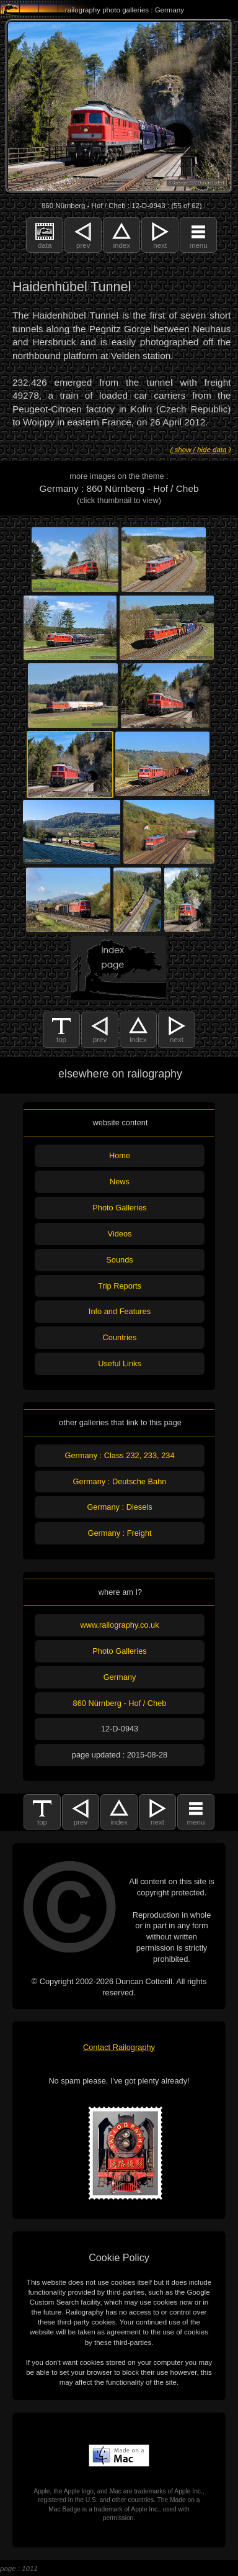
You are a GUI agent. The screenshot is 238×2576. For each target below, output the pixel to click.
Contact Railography (119, 2047)
